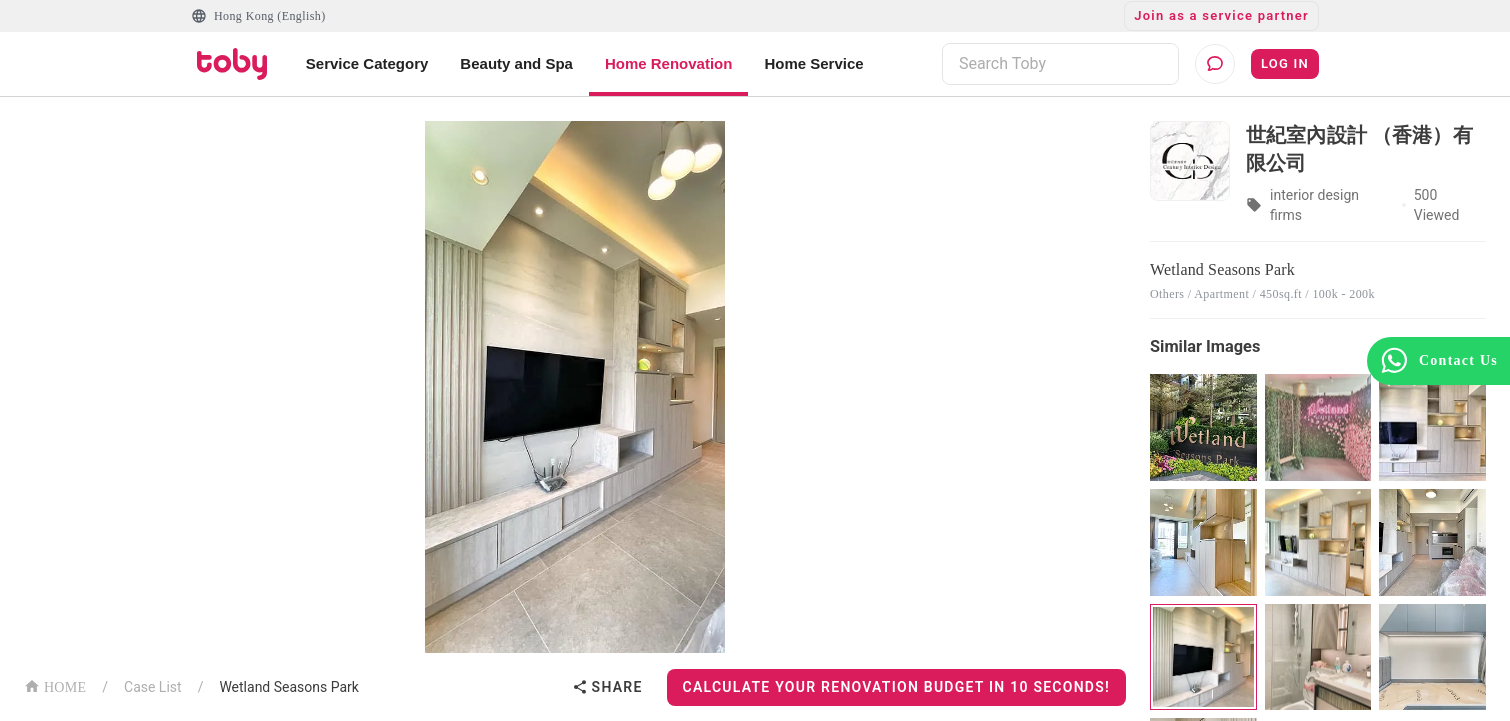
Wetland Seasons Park (289, 687)
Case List (153, 687)
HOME (55, 685)
